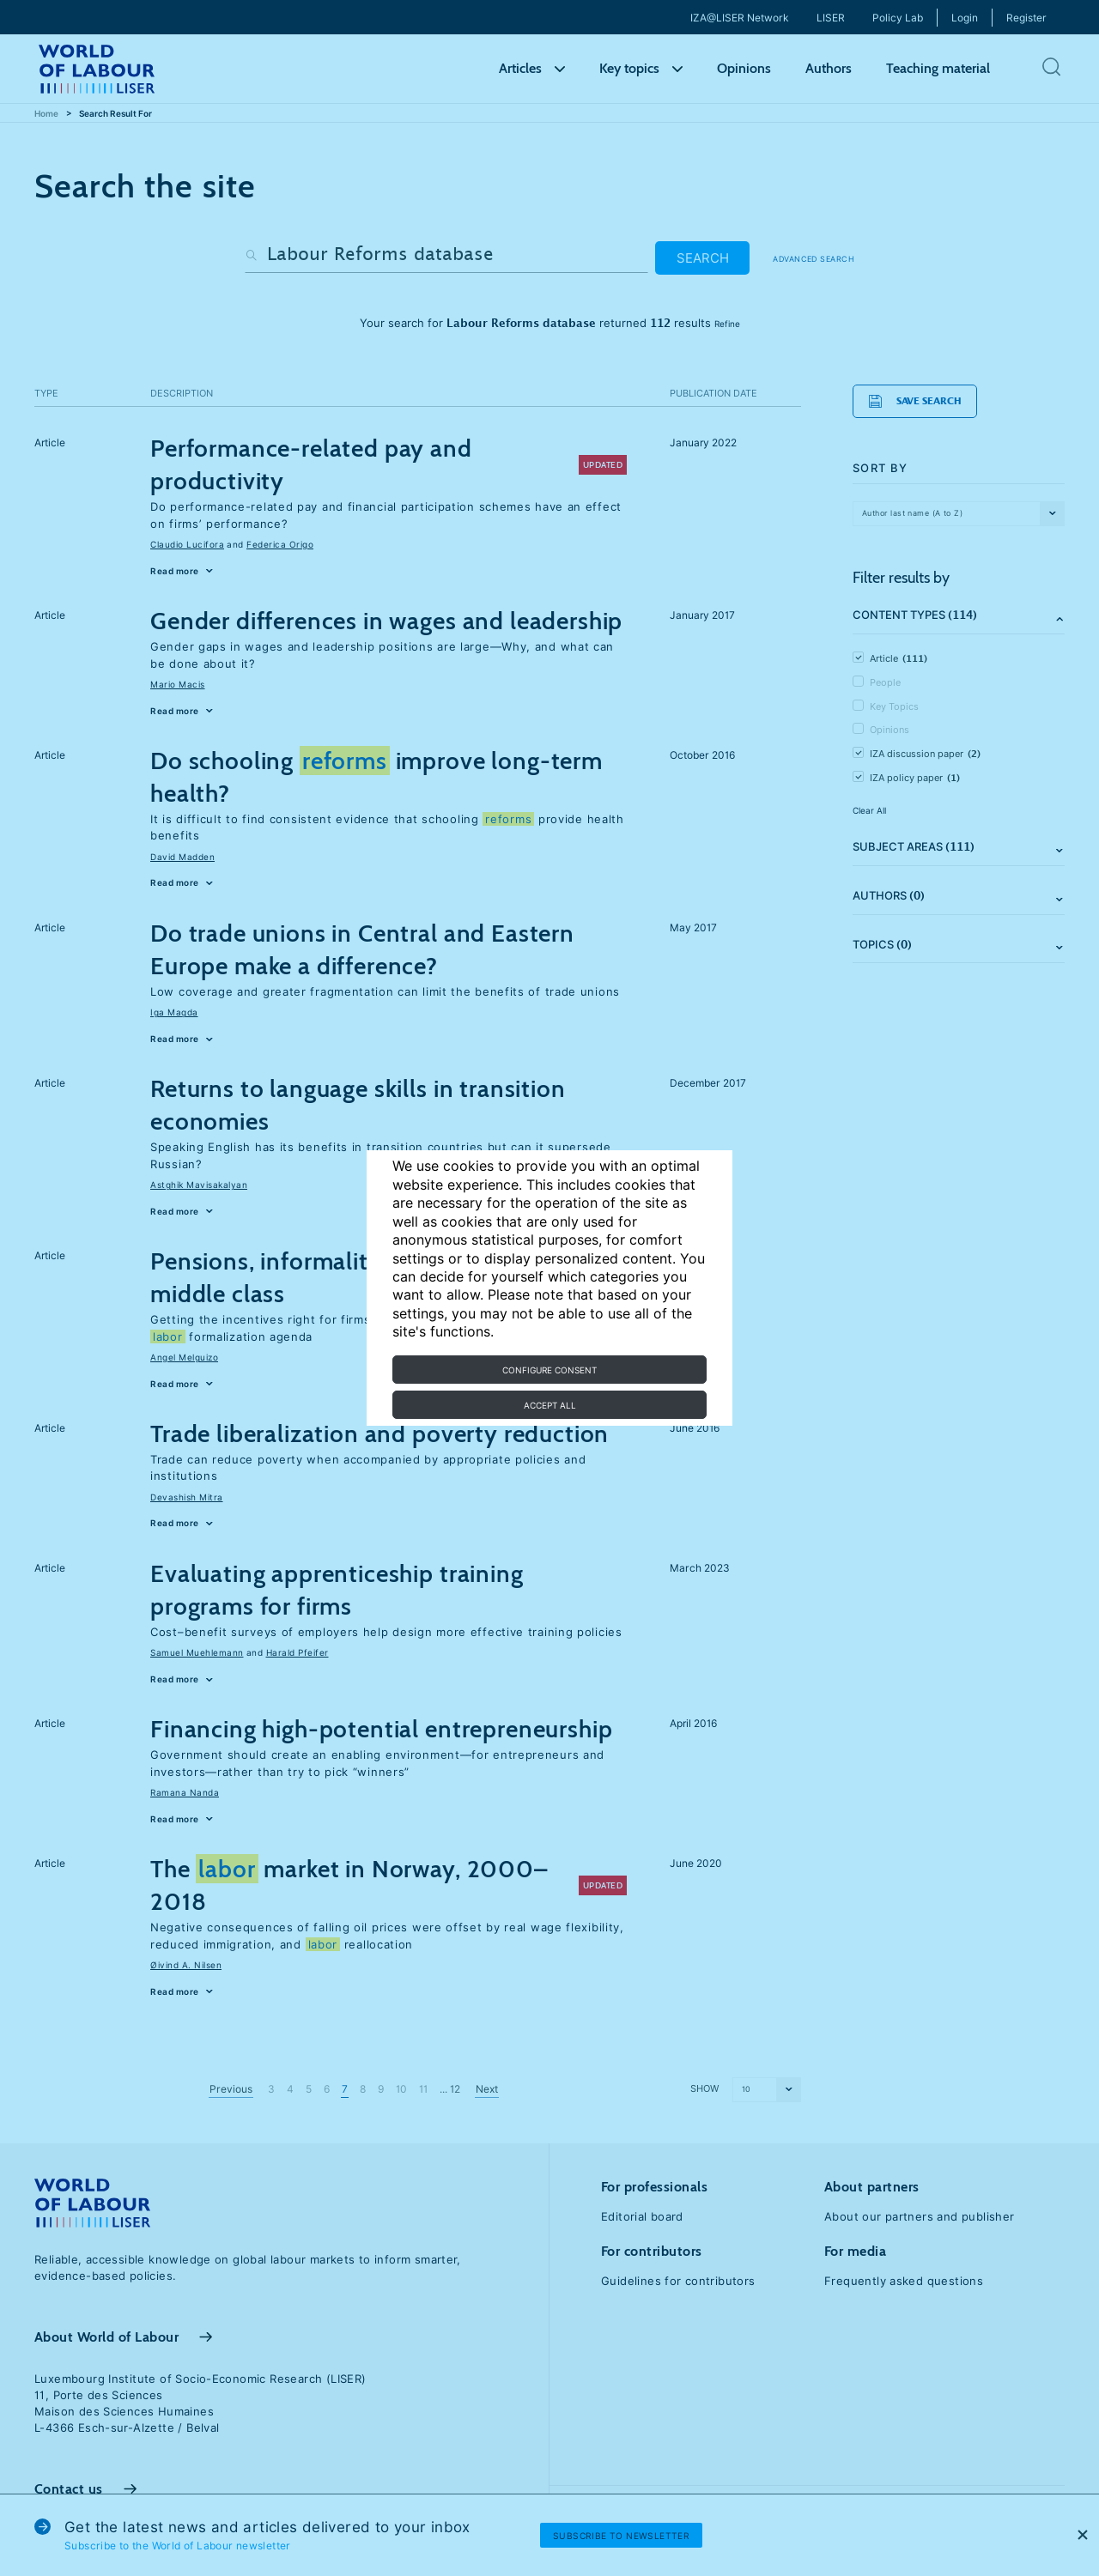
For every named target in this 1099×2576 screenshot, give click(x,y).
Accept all (550, 1405)
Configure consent (549, 1370)
